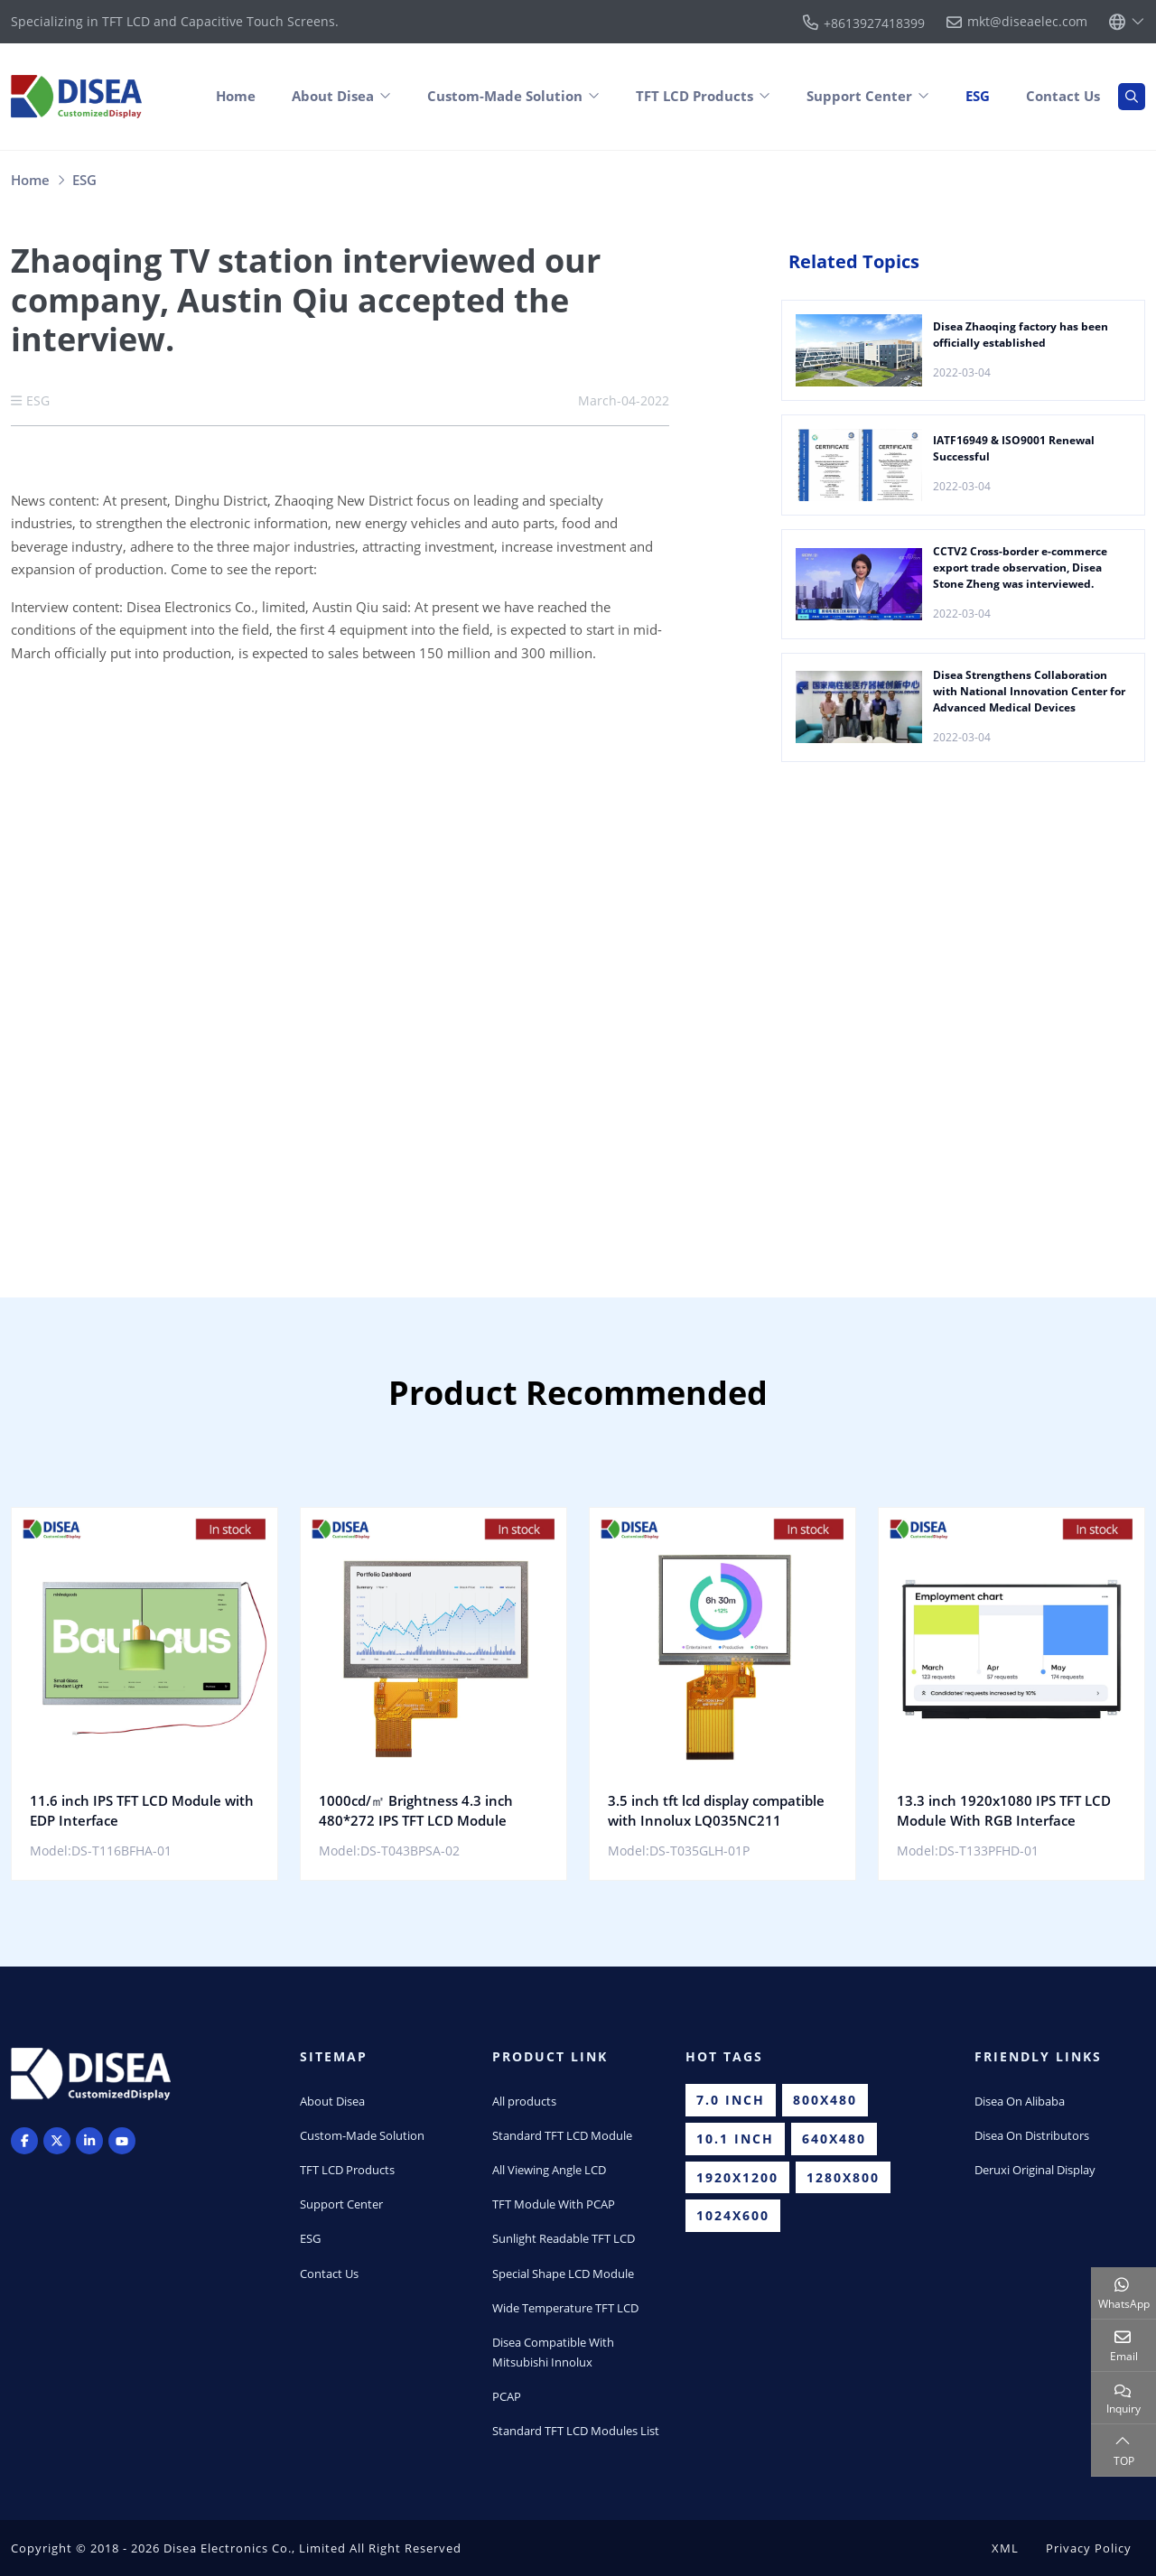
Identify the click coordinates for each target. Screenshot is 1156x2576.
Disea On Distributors (1031, 2135)
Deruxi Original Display (1034, 2170)
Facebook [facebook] (24, 2140)
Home (236, 96)
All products (524, 2101)
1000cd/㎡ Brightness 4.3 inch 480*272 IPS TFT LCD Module (416, 1810)
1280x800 (843, 2177)
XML (1005, 2548)
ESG (977, 96)
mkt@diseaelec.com (1027, 21)
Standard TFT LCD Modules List (575, 2431)
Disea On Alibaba (1019, 2101)
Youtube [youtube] (121, 2140)
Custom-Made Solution (505, 96)
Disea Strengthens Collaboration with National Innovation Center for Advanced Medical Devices (1029, 691)
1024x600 (732, 2215)
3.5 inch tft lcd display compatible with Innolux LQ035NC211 (716, 1810)
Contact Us (1063, 96)
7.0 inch (730, 2099)
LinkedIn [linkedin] (89, 2140)
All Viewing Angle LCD (549, 2170)
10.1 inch (735, 2138)
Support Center (859, 96)
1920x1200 (737, 2177)
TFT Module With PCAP (553, 2204)
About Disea (333, 96)
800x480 (825, 2099)
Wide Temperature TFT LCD (565, 2308)
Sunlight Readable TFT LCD (563, 2238)
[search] (1131, 96)
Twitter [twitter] (56, 2140)
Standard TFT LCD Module (562, 2135)
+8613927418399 (874, 23)
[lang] (1127, 21)
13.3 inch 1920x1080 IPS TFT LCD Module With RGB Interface (1004, 1810)
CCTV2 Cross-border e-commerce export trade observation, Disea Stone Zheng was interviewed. (1020, 567)
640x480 (834, 2138)
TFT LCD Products (694, 96)
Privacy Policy (1089, 2548)
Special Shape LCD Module (563, 2273)
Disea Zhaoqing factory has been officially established (1020, 334)
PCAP (506, 2396)
